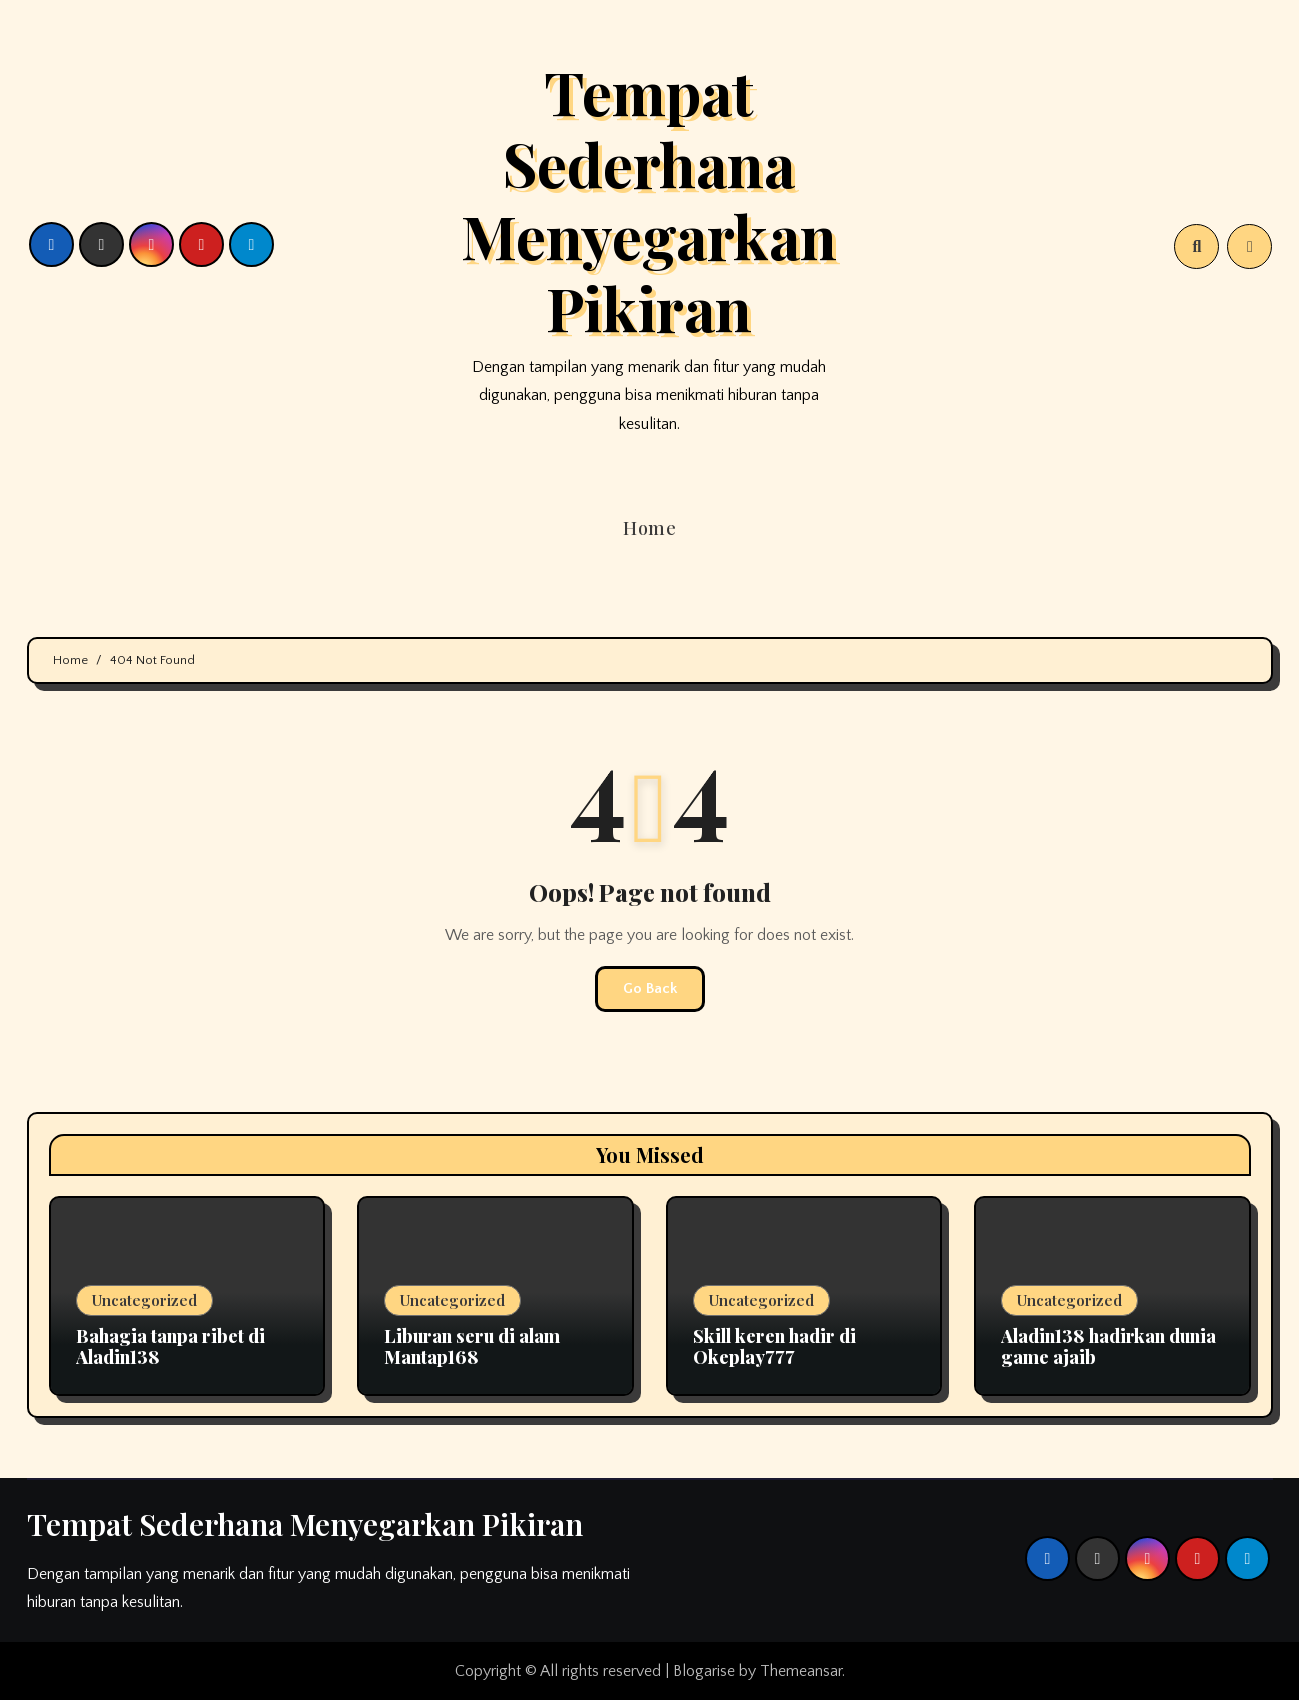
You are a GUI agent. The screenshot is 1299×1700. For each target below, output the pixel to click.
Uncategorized (144, 1300)
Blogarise (704, 1671)
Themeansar (801, 1671)
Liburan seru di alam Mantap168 (472, 1347)
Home (649, 528)
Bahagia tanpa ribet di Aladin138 (170, 1347)
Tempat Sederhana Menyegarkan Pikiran (649, 199)
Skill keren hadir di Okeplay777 (774, 1347)
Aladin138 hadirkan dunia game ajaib (1108, 1347)
